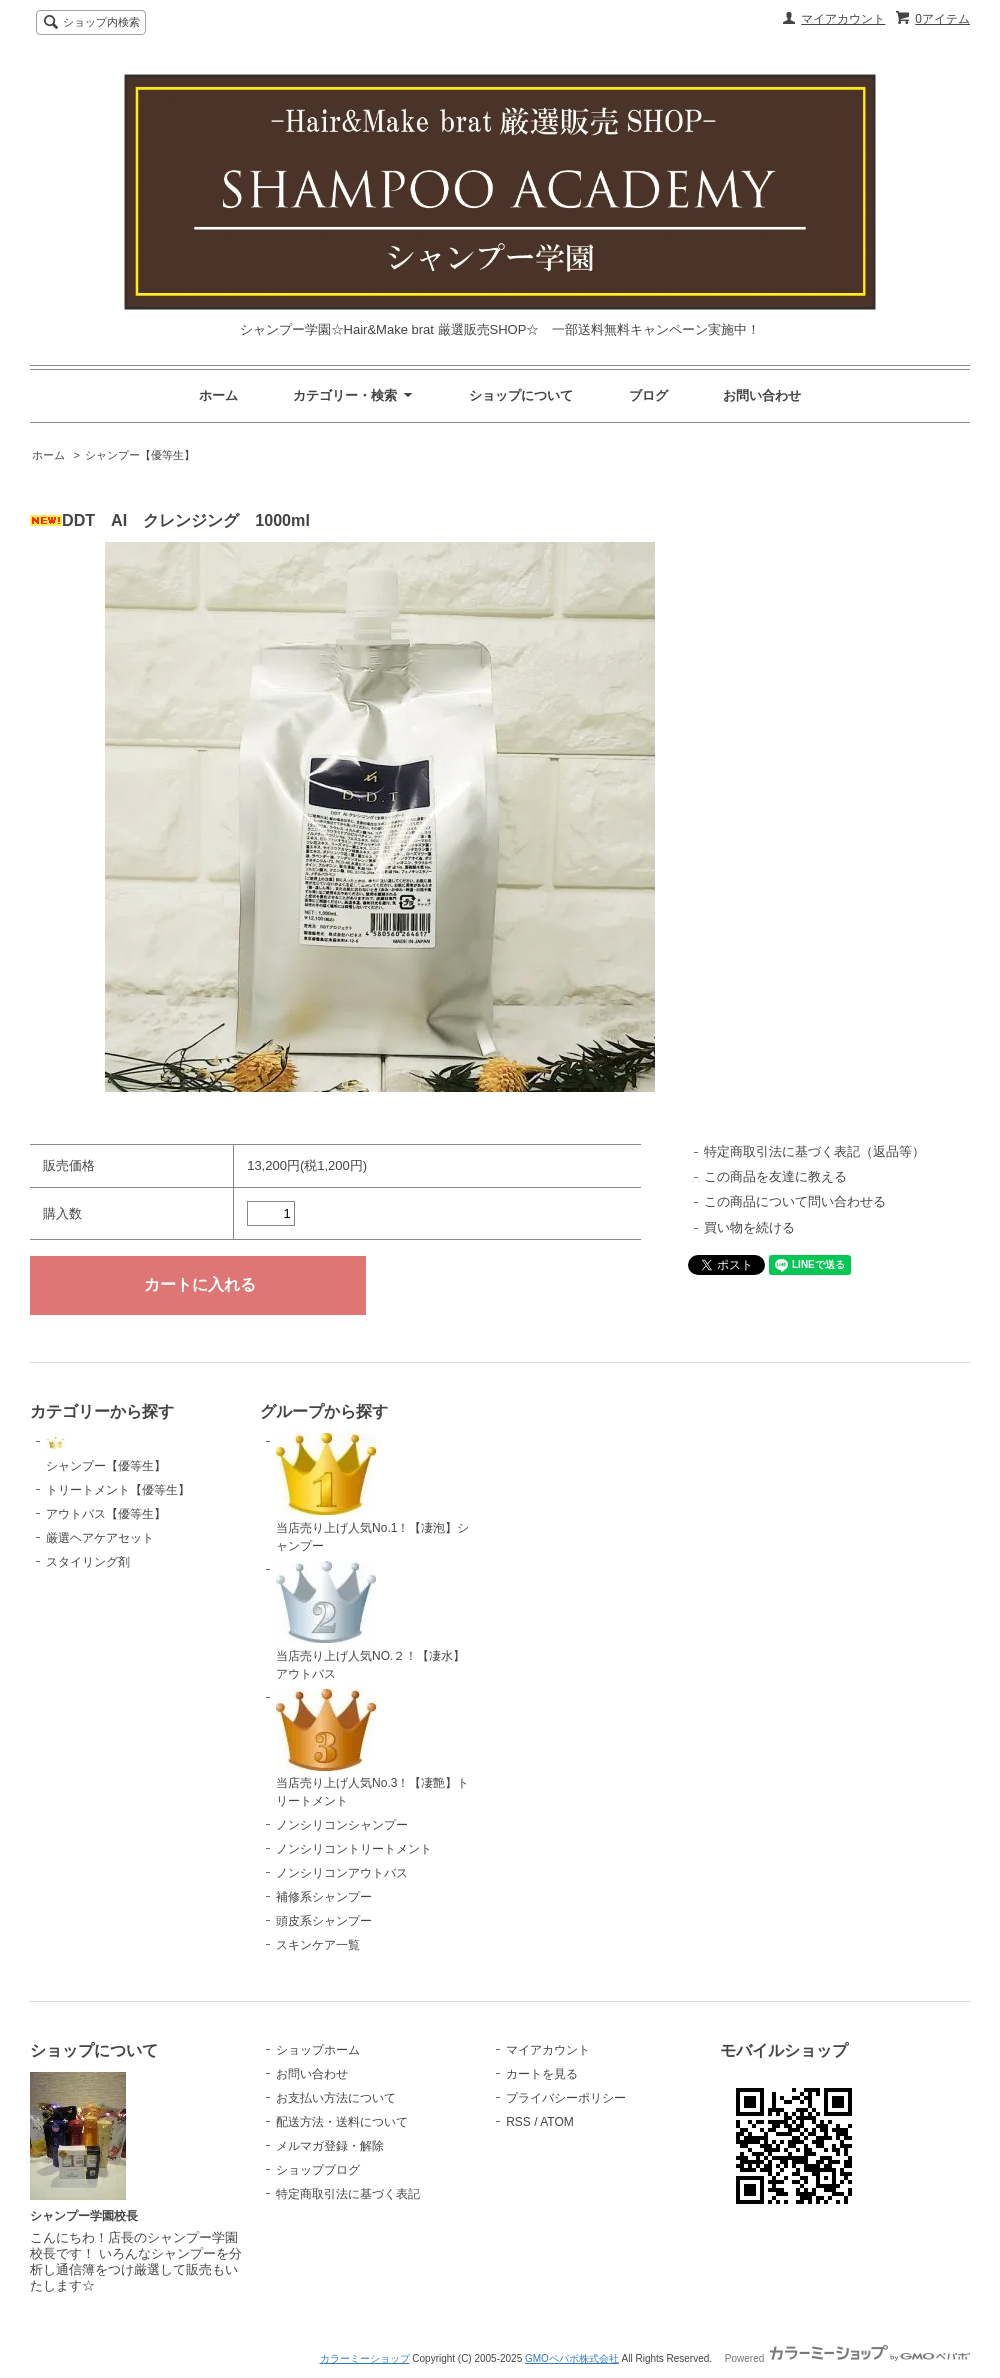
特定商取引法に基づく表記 (348, 2194)
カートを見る (542, 2074)
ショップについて (521, 395)
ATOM (557, 2122)
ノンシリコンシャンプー (342, 1825)
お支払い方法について (336, 2098)
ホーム (218, 395)
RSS (518, 2122)
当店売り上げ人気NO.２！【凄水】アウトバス (370, 1621)
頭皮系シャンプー (324, 1921)
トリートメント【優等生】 (118, 1490)
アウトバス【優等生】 (106, 1514)
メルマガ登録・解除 (330, 2146)
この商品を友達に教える (775, 1176)
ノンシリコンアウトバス (342, 1873)
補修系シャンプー (324, 1897)
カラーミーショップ (365, 2358)
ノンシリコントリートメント (354, 1849)
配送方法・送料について (342, 2122)
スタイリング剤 (88, 1562)
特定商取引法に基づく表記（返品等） (814, 1151)
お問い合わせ (762, 395)
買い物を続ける (749, 1227)
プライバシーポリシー (566, 2098)
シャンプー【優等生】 (140, 455)
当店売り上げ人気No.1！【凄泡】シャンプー (372, 1493)
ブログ (648, 395)
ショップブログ (318, 2170)
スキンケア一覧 (318, 1945)
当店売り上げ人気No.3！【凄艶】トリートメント (372, 1749)
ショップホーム (318, 2050)
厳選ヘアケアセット (100, 1538)
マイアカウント (843, 19)
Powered (847, 2358)
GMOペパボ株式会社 (572, 2358)
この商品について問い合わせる (795, 1201)
